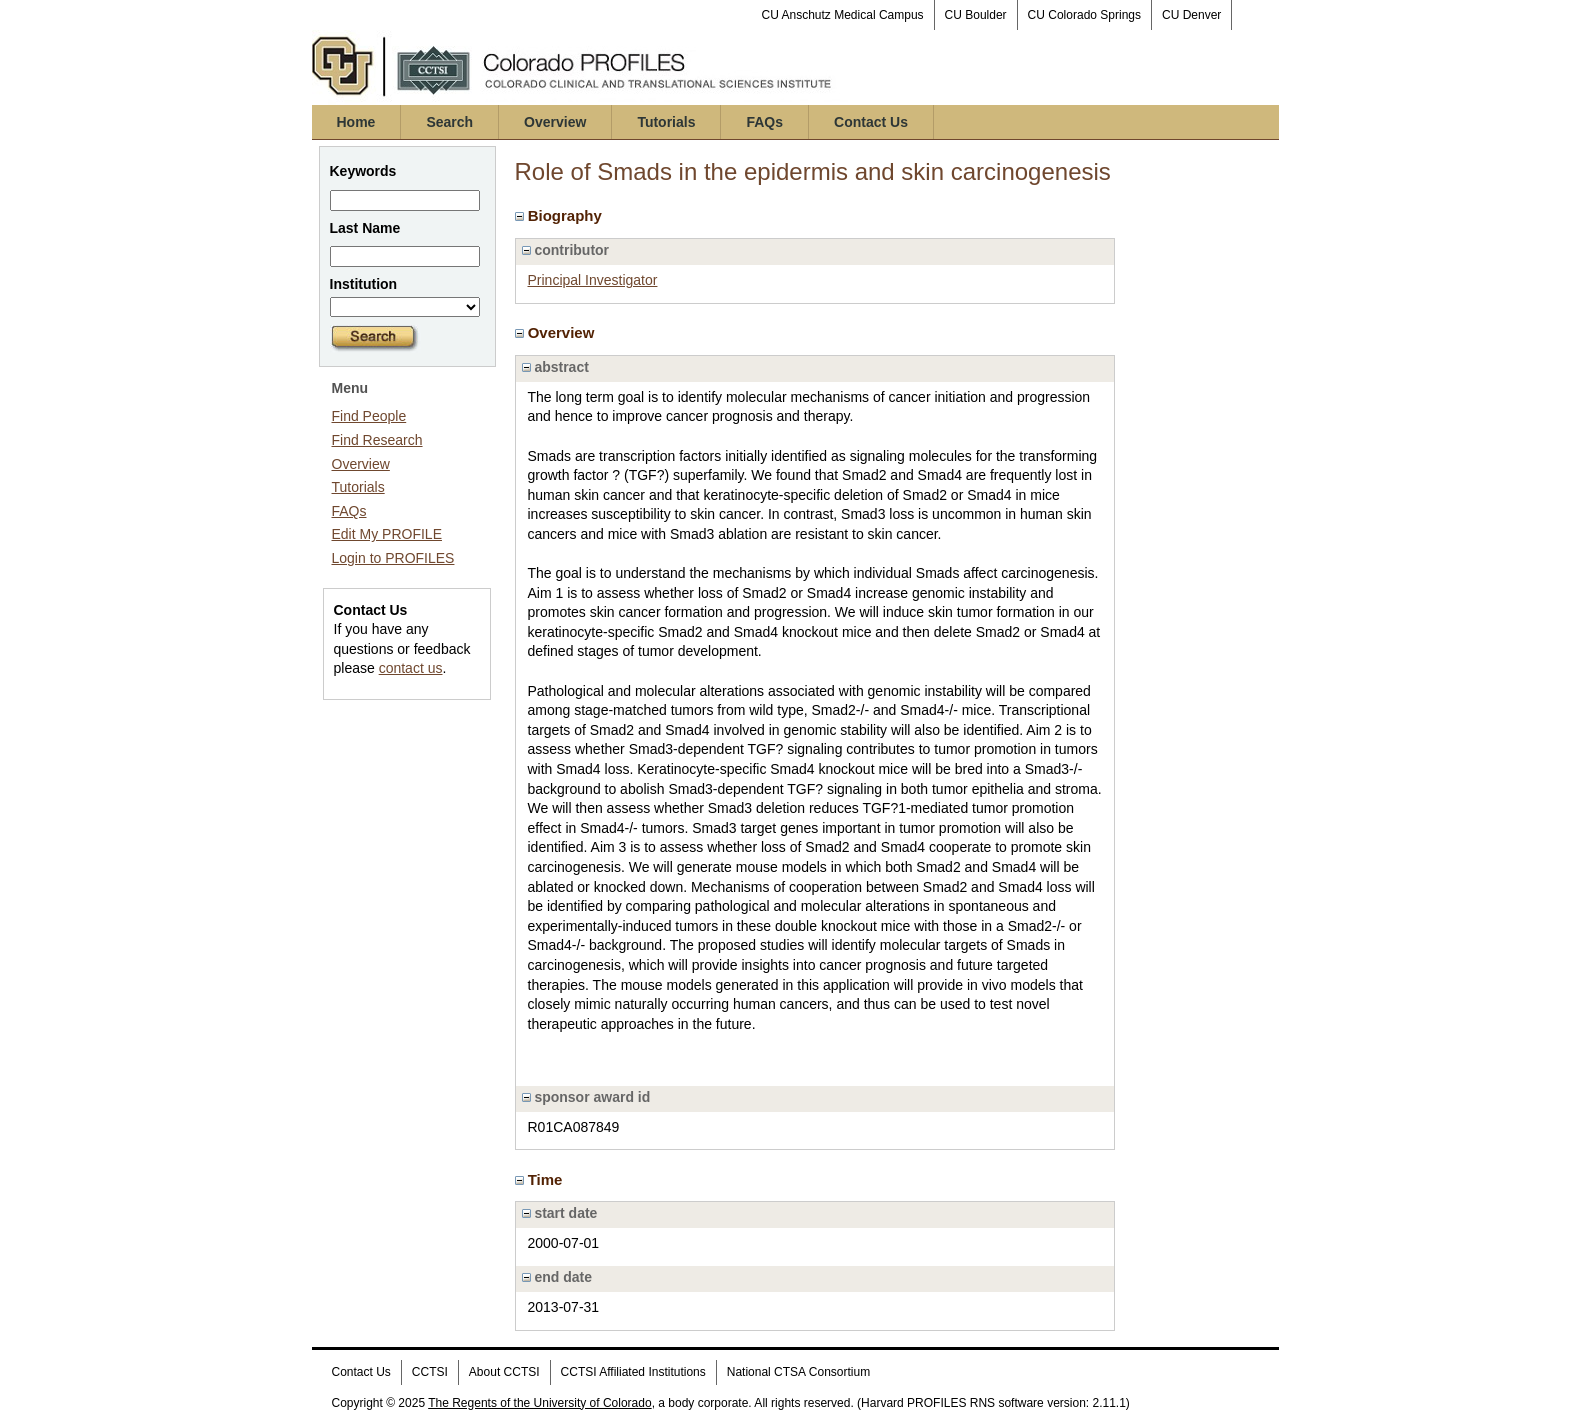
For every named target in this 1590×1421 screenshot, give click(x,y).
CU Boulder (976, 15)
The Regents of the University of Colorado (539, 1403)
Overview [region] (557, 332)
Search (449, 122)
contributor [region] (566, 250)
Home (356, 122)
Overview (555, 122)
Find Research (377, 440)
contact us (411, 668)
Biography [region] (561, 215)
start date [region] (560, 1213)
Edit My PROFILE (387, 534)
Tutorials (666, 122)
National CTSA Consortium (798, 1372)
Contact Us (871, 122)
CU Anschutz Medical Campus (843, 15)
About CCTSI (504, 1372)
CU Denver (1191, 15)
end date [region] (557, 1277)
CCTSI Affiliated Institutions (633, 1372)
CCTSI (430, 1372)
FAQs (764, 122)
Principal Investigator (593, 280)
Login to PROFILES (393, 558)
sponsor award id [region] (586, 1097)
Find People (369, 416)
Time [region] (541, 1179)
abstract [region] (555, 367)
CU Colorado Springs (1084, 15)
